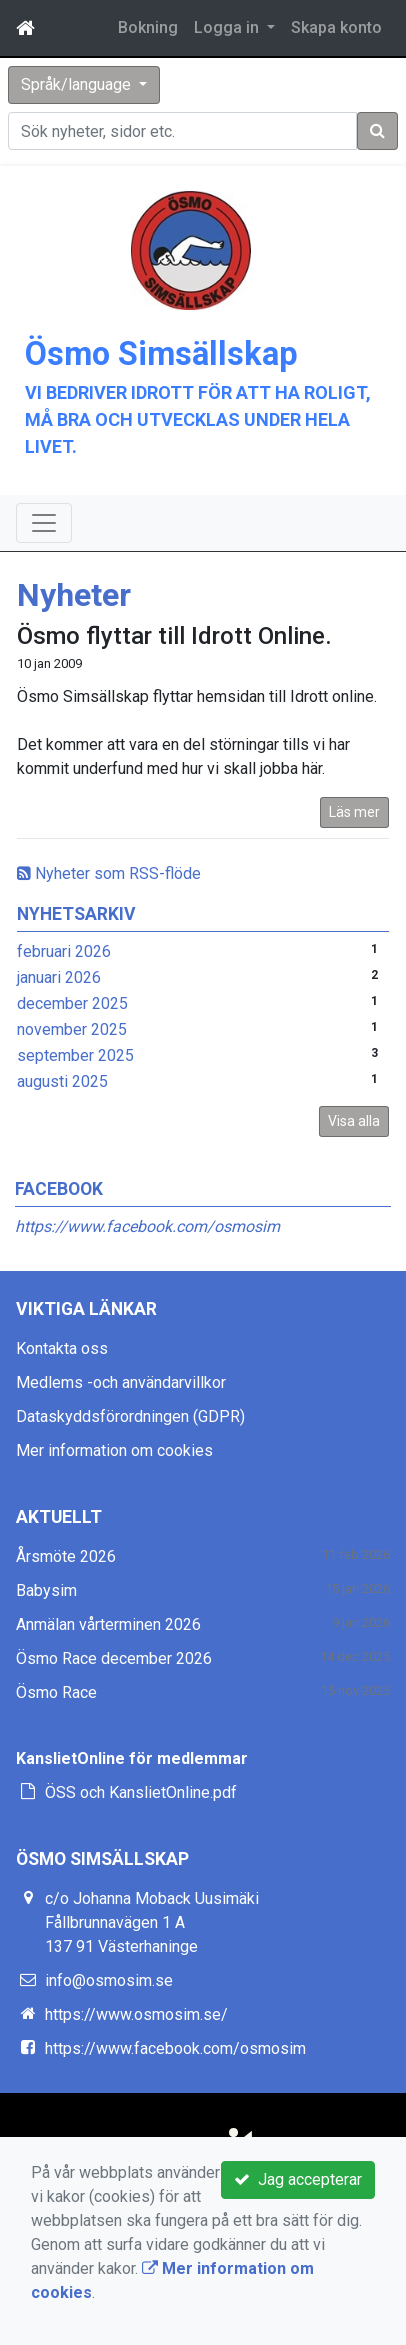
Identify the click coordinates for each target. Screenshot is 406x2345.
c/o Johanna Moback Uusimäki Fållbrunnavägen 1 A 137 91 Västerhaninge (152, 1922)
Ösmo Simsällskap (161, 354)
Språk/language (78, 84)
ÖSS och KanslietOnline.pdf (141, 1792)
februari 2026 (64, 951)
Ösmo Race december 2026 (114, 1658)
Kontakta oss (62, 1348)
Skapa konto (336, 27)
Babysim (46, 1590)
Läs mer (354, 812)
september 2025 (75, 1055)
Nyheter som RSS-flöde (109, 873)
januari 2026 (59, 977)
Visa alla (354, 1121)
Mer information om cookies (114, 1450)
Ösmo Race (56, 1692)
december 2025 (72, 1003)
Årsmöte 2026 (66, 1556)
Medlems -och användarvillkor (121, 1382)
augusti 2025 (62, 1081)
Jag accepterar (298, 2179)
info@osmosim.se (109, 1980)
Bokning (148, 27)
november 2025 (72, 1029)
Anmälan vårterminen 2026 (108, 1624)
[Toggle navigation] (44, 523)
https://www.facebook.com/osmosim (147, 1226)
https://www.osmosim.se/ (136, 2014)
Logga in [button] (228, 27)
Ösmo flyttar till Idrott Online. (174, 636)
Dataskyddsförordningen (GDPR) (130, 1416)
